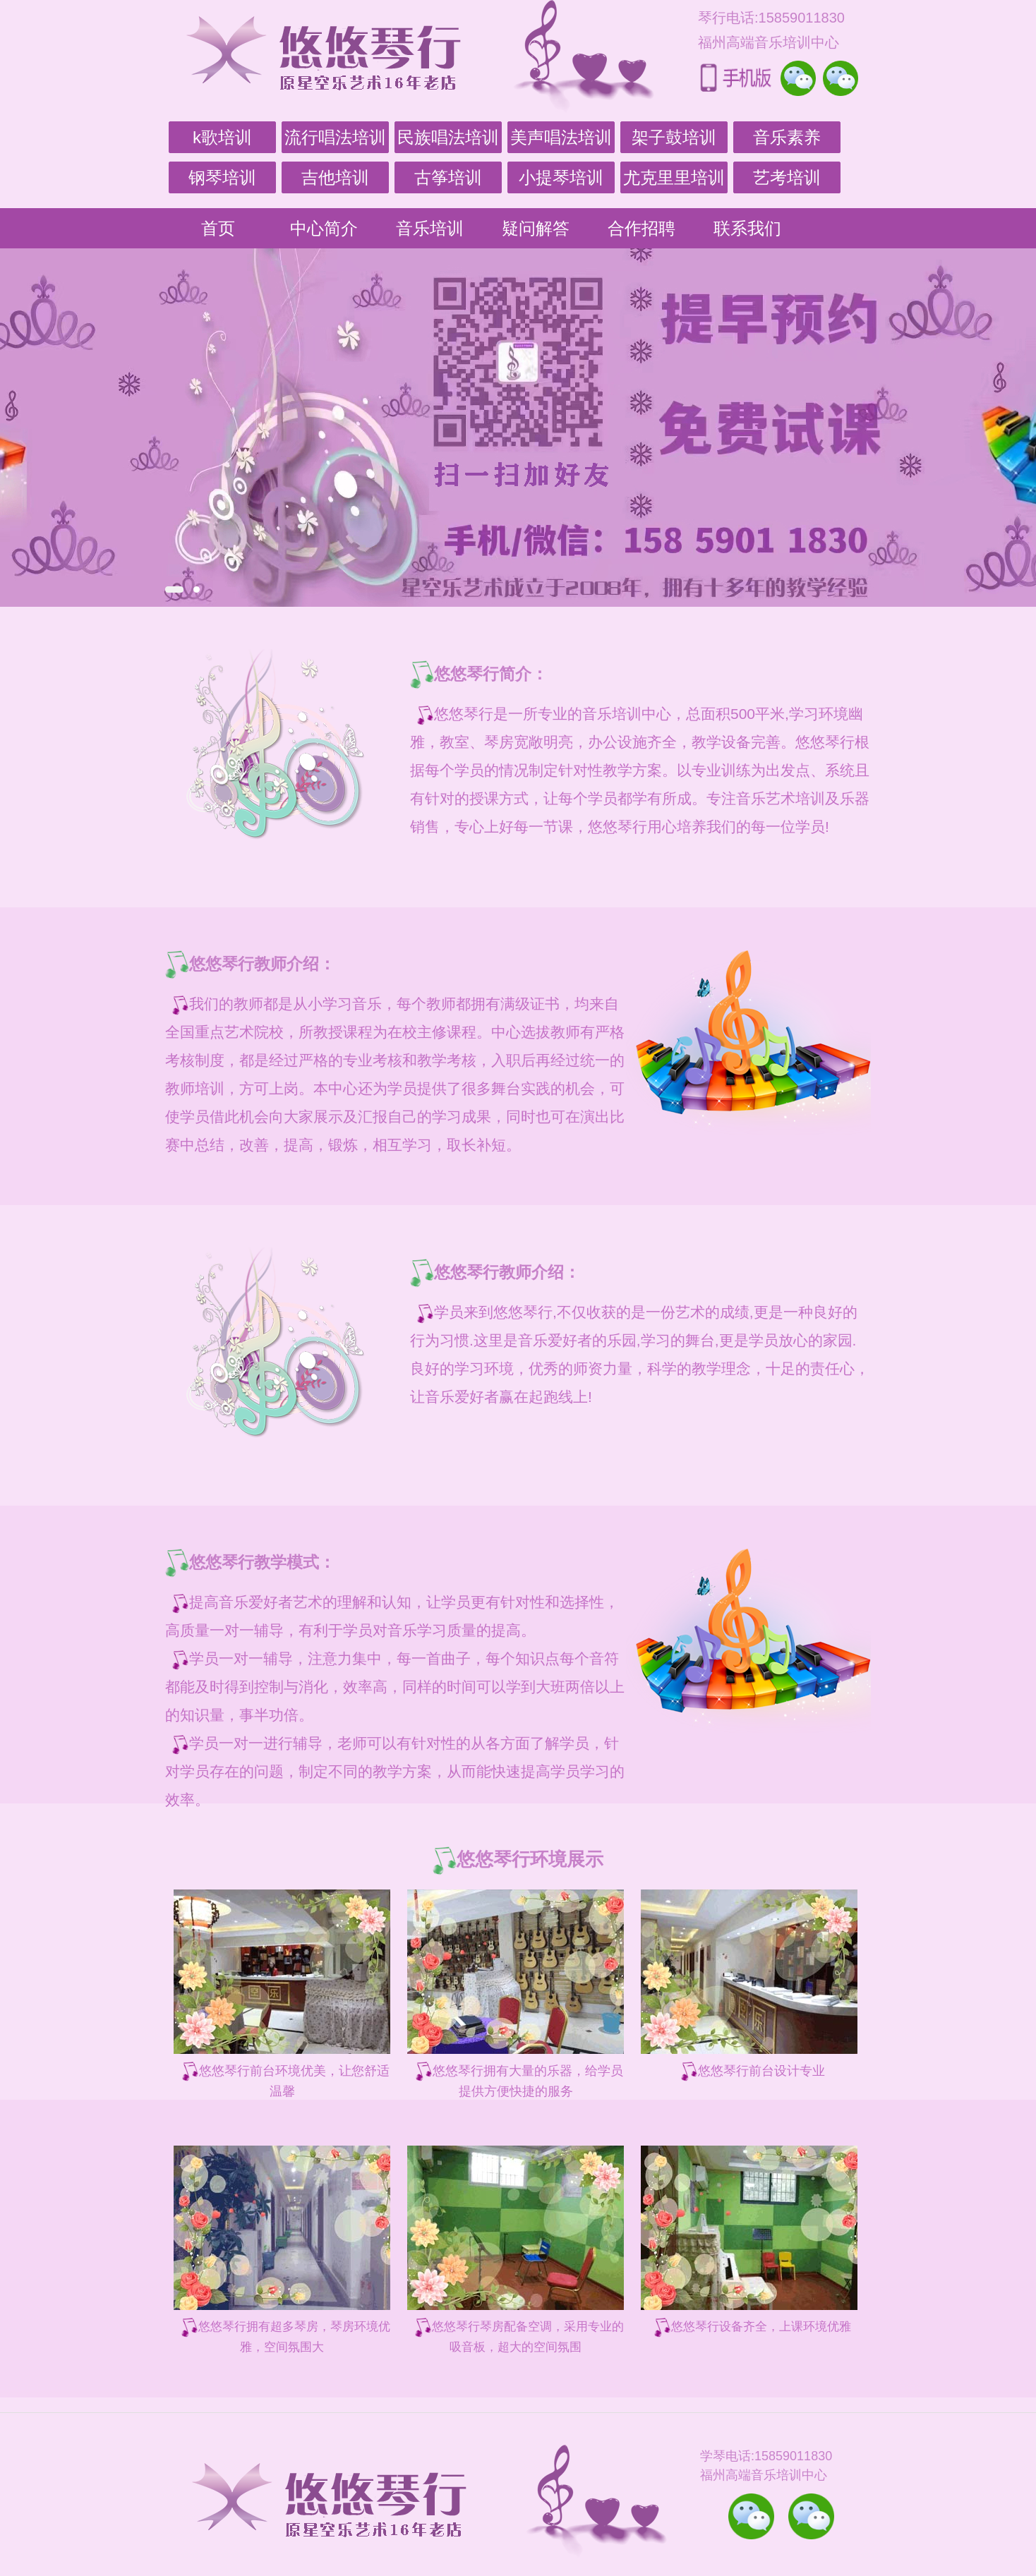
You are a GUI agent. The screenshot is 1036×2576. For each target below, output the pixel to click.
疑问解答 (536, 228)
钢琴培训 (222, 177)
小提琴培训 (561, 177)
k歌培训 (222, 137)
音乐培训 (430, 228)
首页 (218, 228)
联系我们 (747, 228)
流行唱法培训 (335, 137)
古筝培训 (448, 177)
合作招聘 (641, 228)
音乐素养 (787, 137)
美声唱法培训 (561, 137)
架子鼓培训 (674, 137)
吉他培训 (335, 177)
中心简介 (324, 228)
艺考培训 (787, 177)
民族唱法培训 (448, 137)
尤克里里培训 (674, 177)
